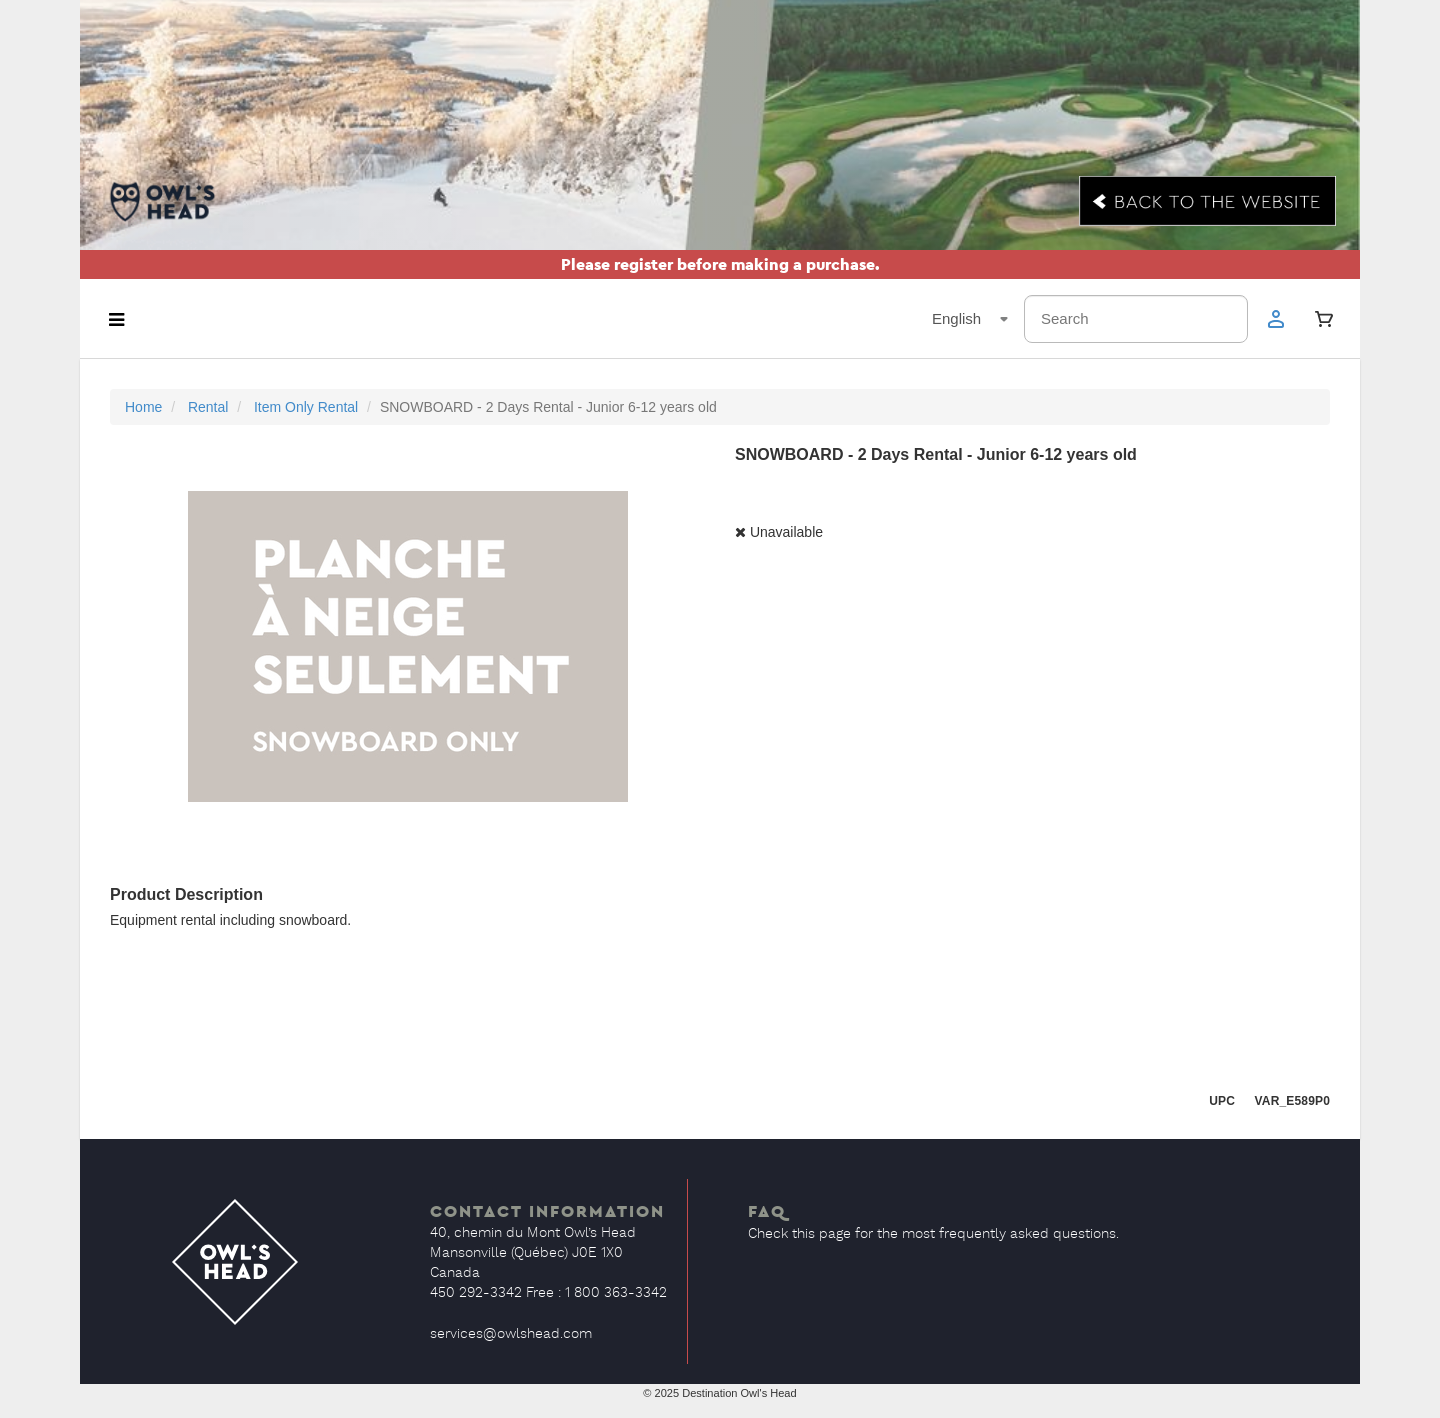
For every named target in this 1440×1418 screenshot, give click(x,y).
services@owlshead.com (511, 1334)
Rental (208, 407)
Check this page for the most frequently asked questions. (933, 1234)
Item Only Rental (306, 407)
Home (143, 407)
